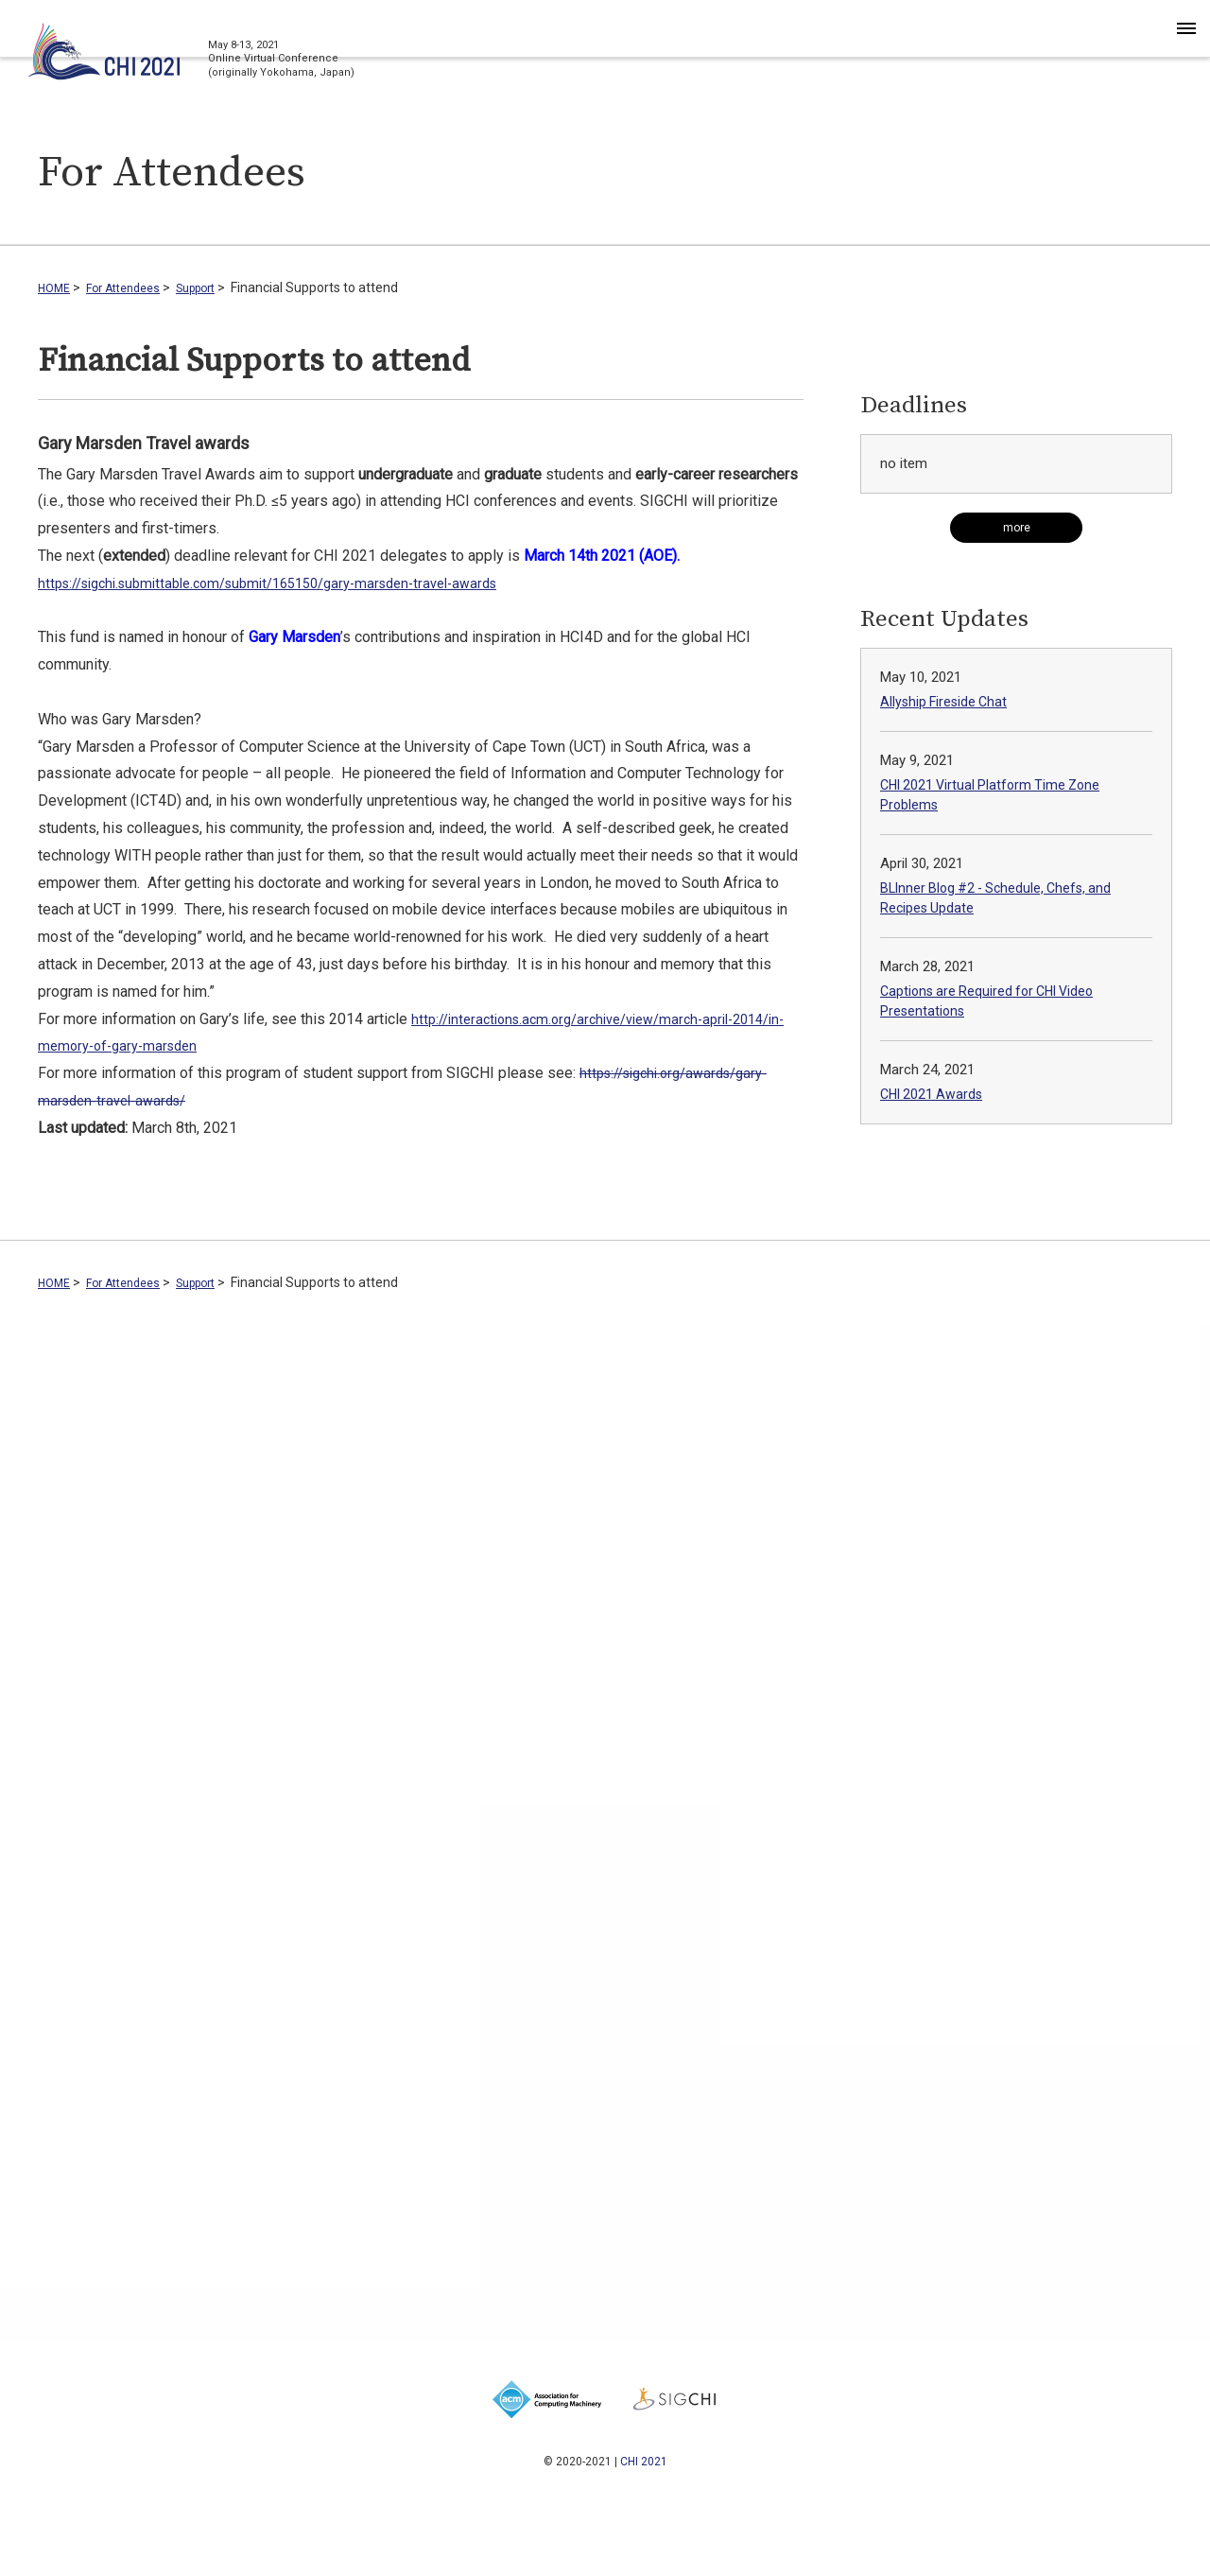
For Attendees (133, 287)
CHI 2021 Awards (934, 1094)
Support (216, 287)
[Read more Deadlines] (1016, 528)
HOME (56, 287)
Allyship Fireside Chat (946, 701)
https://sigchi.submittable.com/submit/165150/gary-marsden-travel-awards (290, 583)
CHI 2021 (643, 2460)
